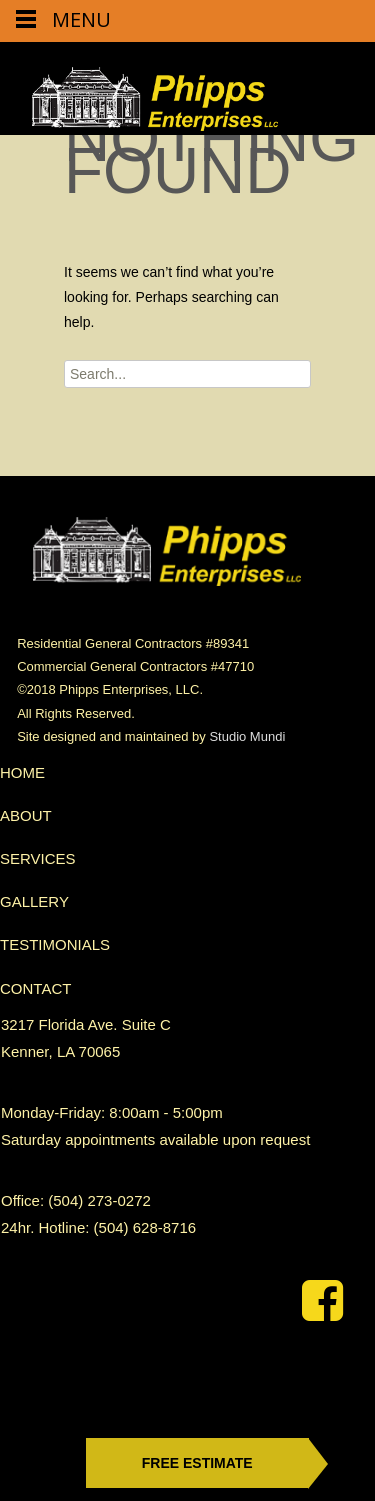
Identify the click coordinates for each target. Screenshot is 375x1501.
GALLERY (34, 901)
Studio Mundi (247, 736)
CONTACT (35, 988)
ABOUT (26, 815)
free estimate (197, 1463)
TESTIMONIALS (55, 944)
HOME (22, 772)
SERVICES (38, 858)
